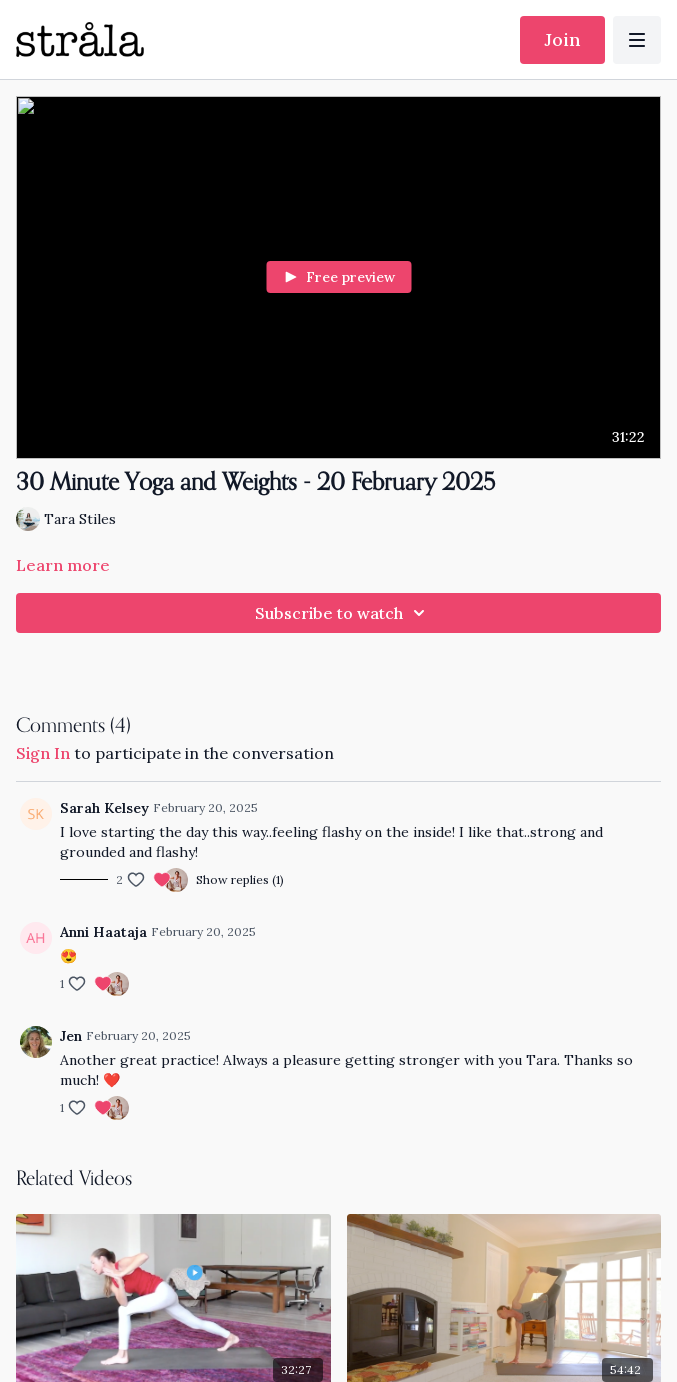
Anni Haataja (103, 932)
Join (562, 39)
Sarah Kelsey (104, 808)
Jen (71, 1036)
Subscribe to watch (343, 613)
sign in (43, 753)
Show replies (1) (240, 879)
